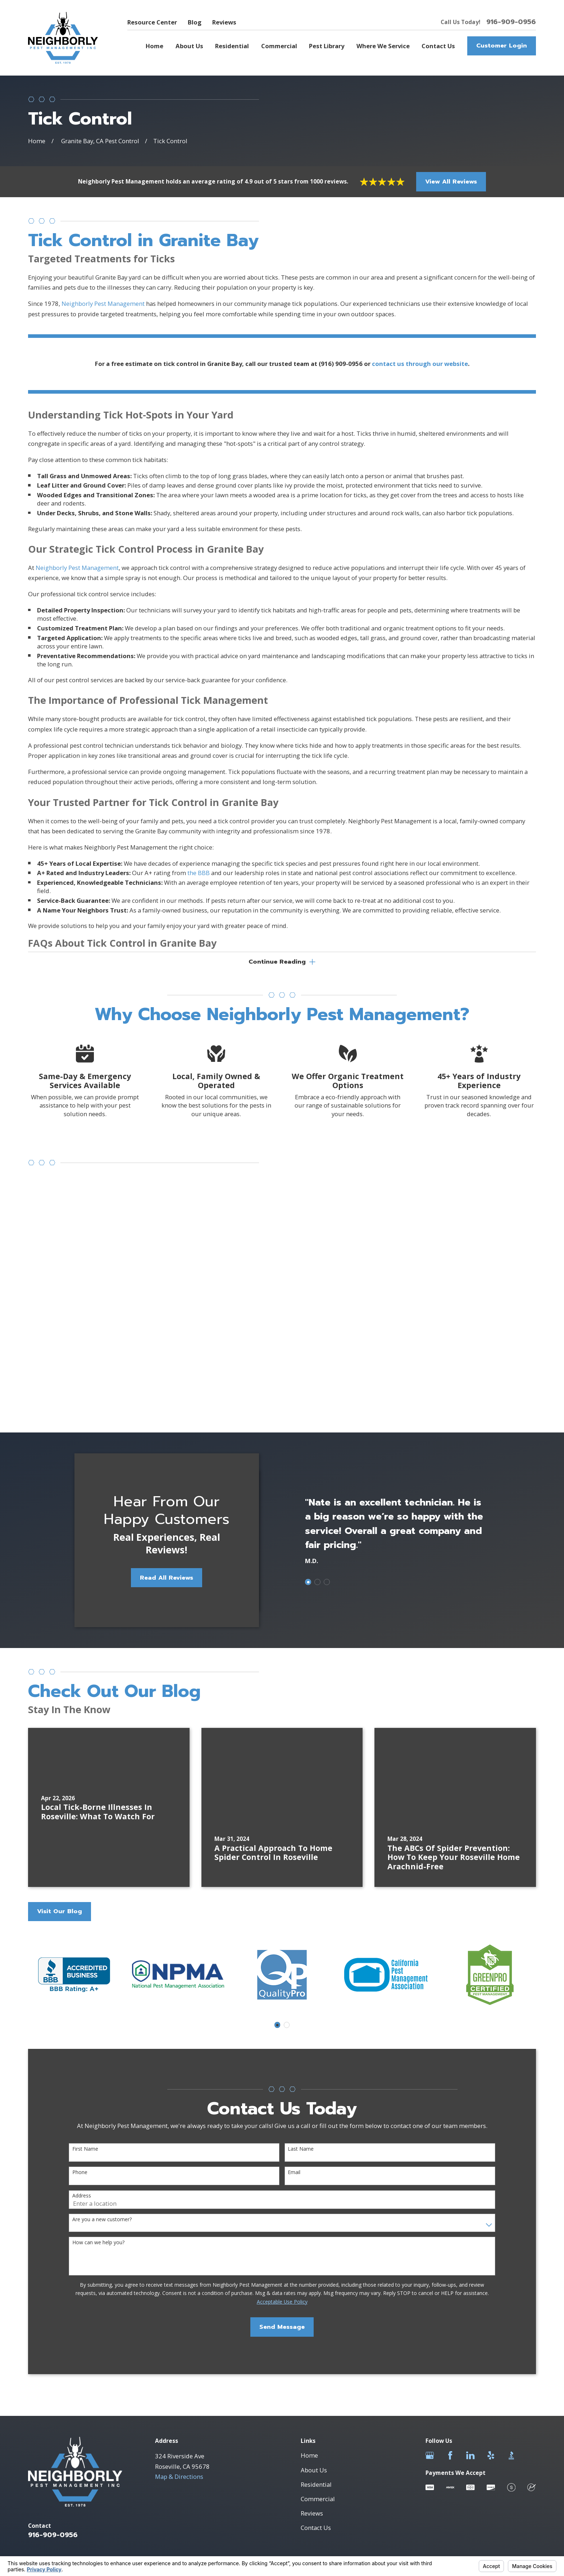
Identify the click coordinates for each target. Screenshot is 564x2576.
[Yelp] (491, 2239)
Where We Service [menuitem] (383, 46)
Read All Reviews (157, 1360)
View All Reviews (451, 181)
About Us (314, 2253)
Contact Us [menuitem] (438, 46)
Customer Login (501, 45)
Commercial (318, 2282)
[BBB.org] (511, 2239)
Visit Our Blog (59, 1694)
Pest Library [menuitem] (326, 46)
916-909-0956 (511, 22)
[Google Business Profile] (430, 2239)
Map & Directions (179, 2259)
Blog (194, 22)
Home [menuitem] (154, 46)
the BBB (198, 882)
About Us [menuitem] (189, 46)
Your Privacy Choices (125, 2367)
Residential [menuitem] (232, 46)
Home (309, 2239)
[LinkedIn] (470, 2239)
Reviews (224, 22)
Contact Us (316, 2310)
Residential (316, 2267)
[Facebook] (450, 2239)
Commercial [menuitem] (279, 46)
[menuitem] (38, 2375)
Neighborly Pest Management (104, 313)
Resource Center (152, 22)
